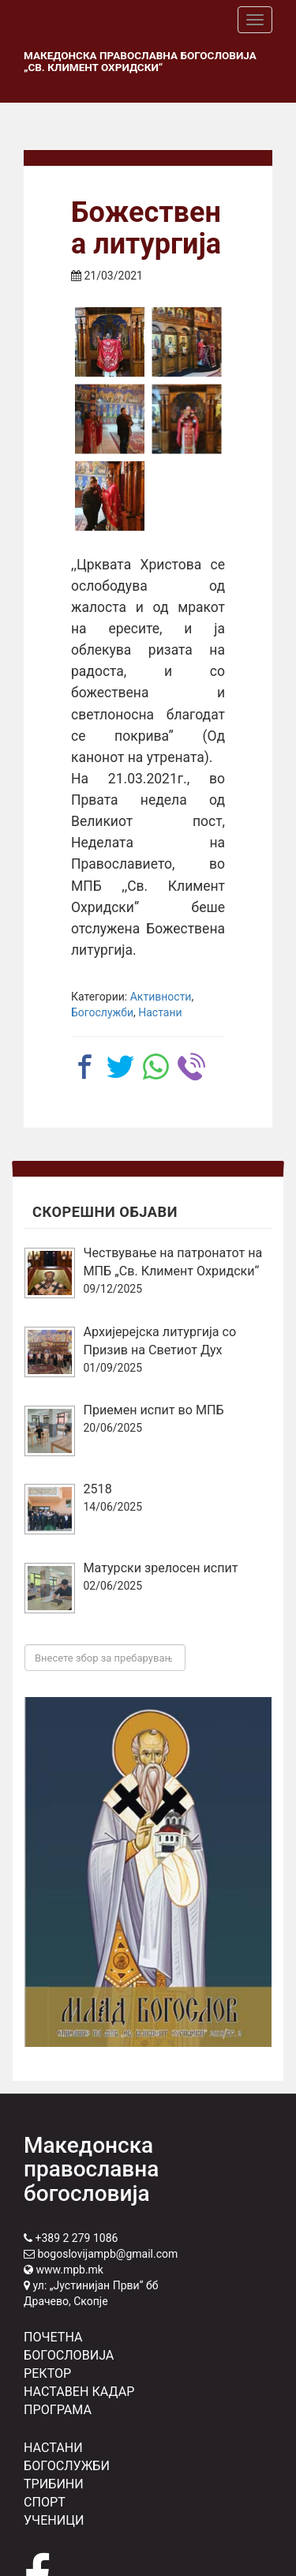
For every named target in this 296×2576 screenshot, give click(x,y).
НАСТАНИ (53, 2447)
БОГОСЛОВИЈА (69, 2355)
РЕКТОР (47, 2373)
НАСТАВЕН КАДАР (79, 2391)
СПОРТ (45, 2502)
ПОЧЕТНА (53, 2337)
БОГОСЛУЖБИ (67, 2465)
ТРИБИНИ (54, 2484)
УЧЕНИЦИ (54, 2520)
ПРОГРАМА (58, 2409)
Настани (160, 1012)
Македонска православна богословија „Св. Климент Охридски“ (140, 61)
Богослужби (102, 1012)
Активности (161, 996)
